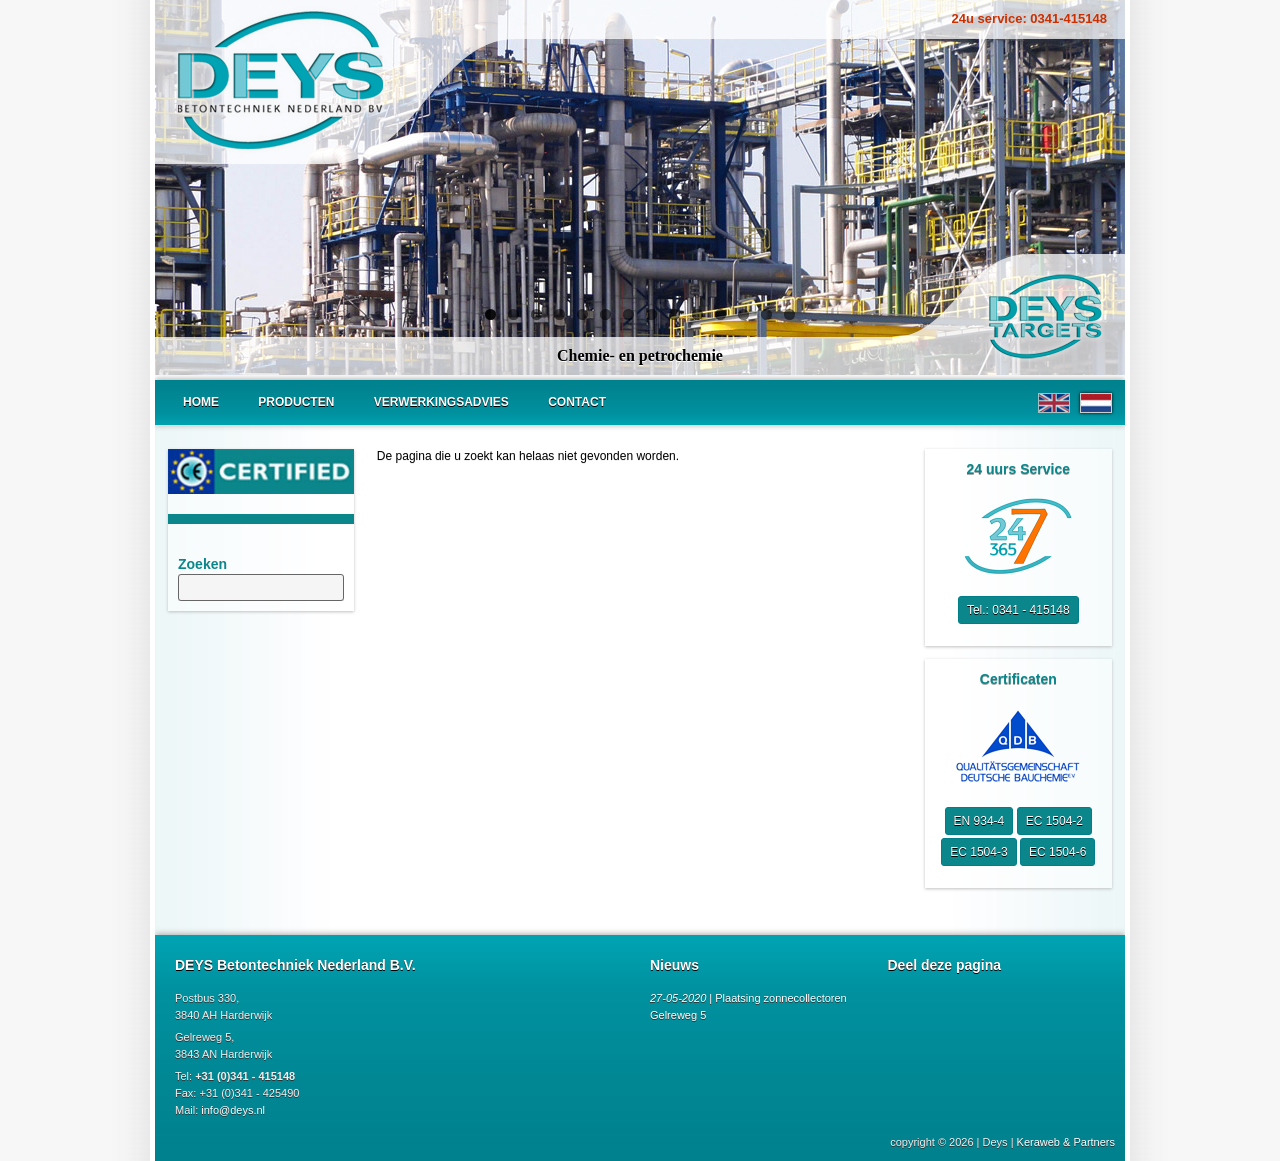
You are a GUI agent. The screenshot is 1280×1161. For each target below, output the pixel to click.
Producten (296, 402)
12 (743, 314)
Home (201, 402)
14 (789, 314)
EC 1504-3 (978, 852)
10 (697, 314)
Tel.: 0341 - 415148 (1018, 610)
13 (766, 314)
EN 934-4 (979, 821)
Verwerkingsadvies (441, 402)
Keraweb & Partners (1066, 1142)
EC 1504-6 (1057, 852)
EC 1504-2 (1054, 821)
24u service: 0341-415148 (1029, 18)
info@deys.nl (233, 1110)
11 (720, 314)
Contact (577, 402)
